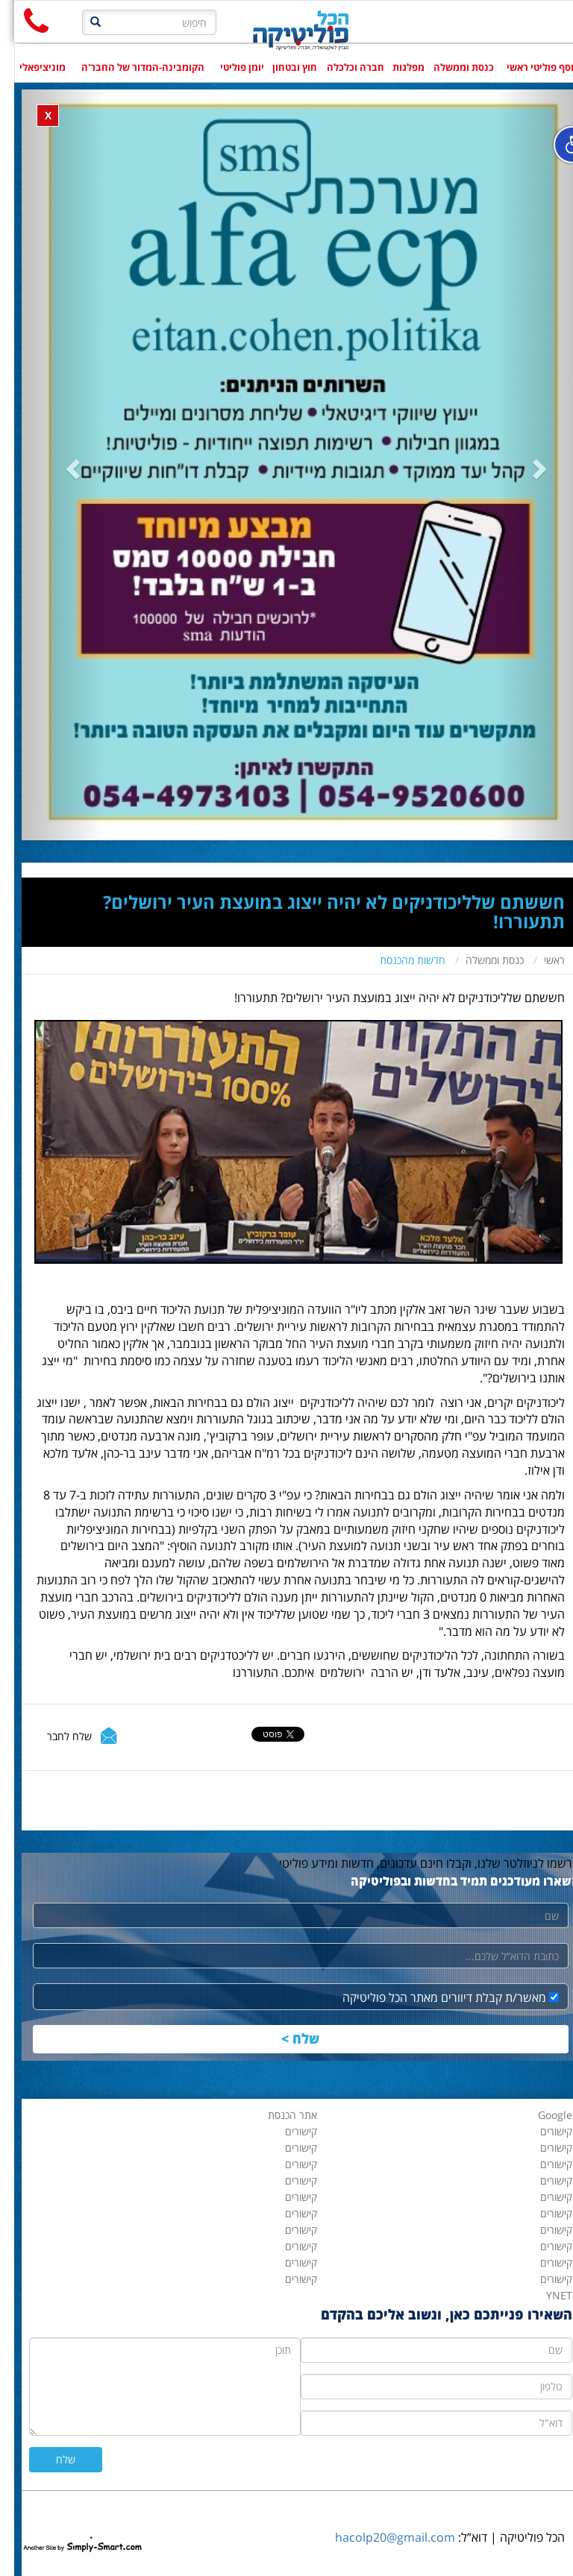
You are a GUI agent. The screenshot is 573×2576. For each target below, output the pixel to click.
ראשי (540, 960)
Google (541, 2115)
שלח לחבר (55, 1736)
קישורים (287, 2279)
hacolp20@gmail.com (381, 2537)
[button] (49, 464)
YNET (545, 2295)
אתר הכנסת (278, 2115)
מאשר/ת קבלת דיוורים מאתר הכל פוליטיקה (436, 1997)
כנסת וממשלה (480, 960)
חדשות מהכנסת (398, 960)
